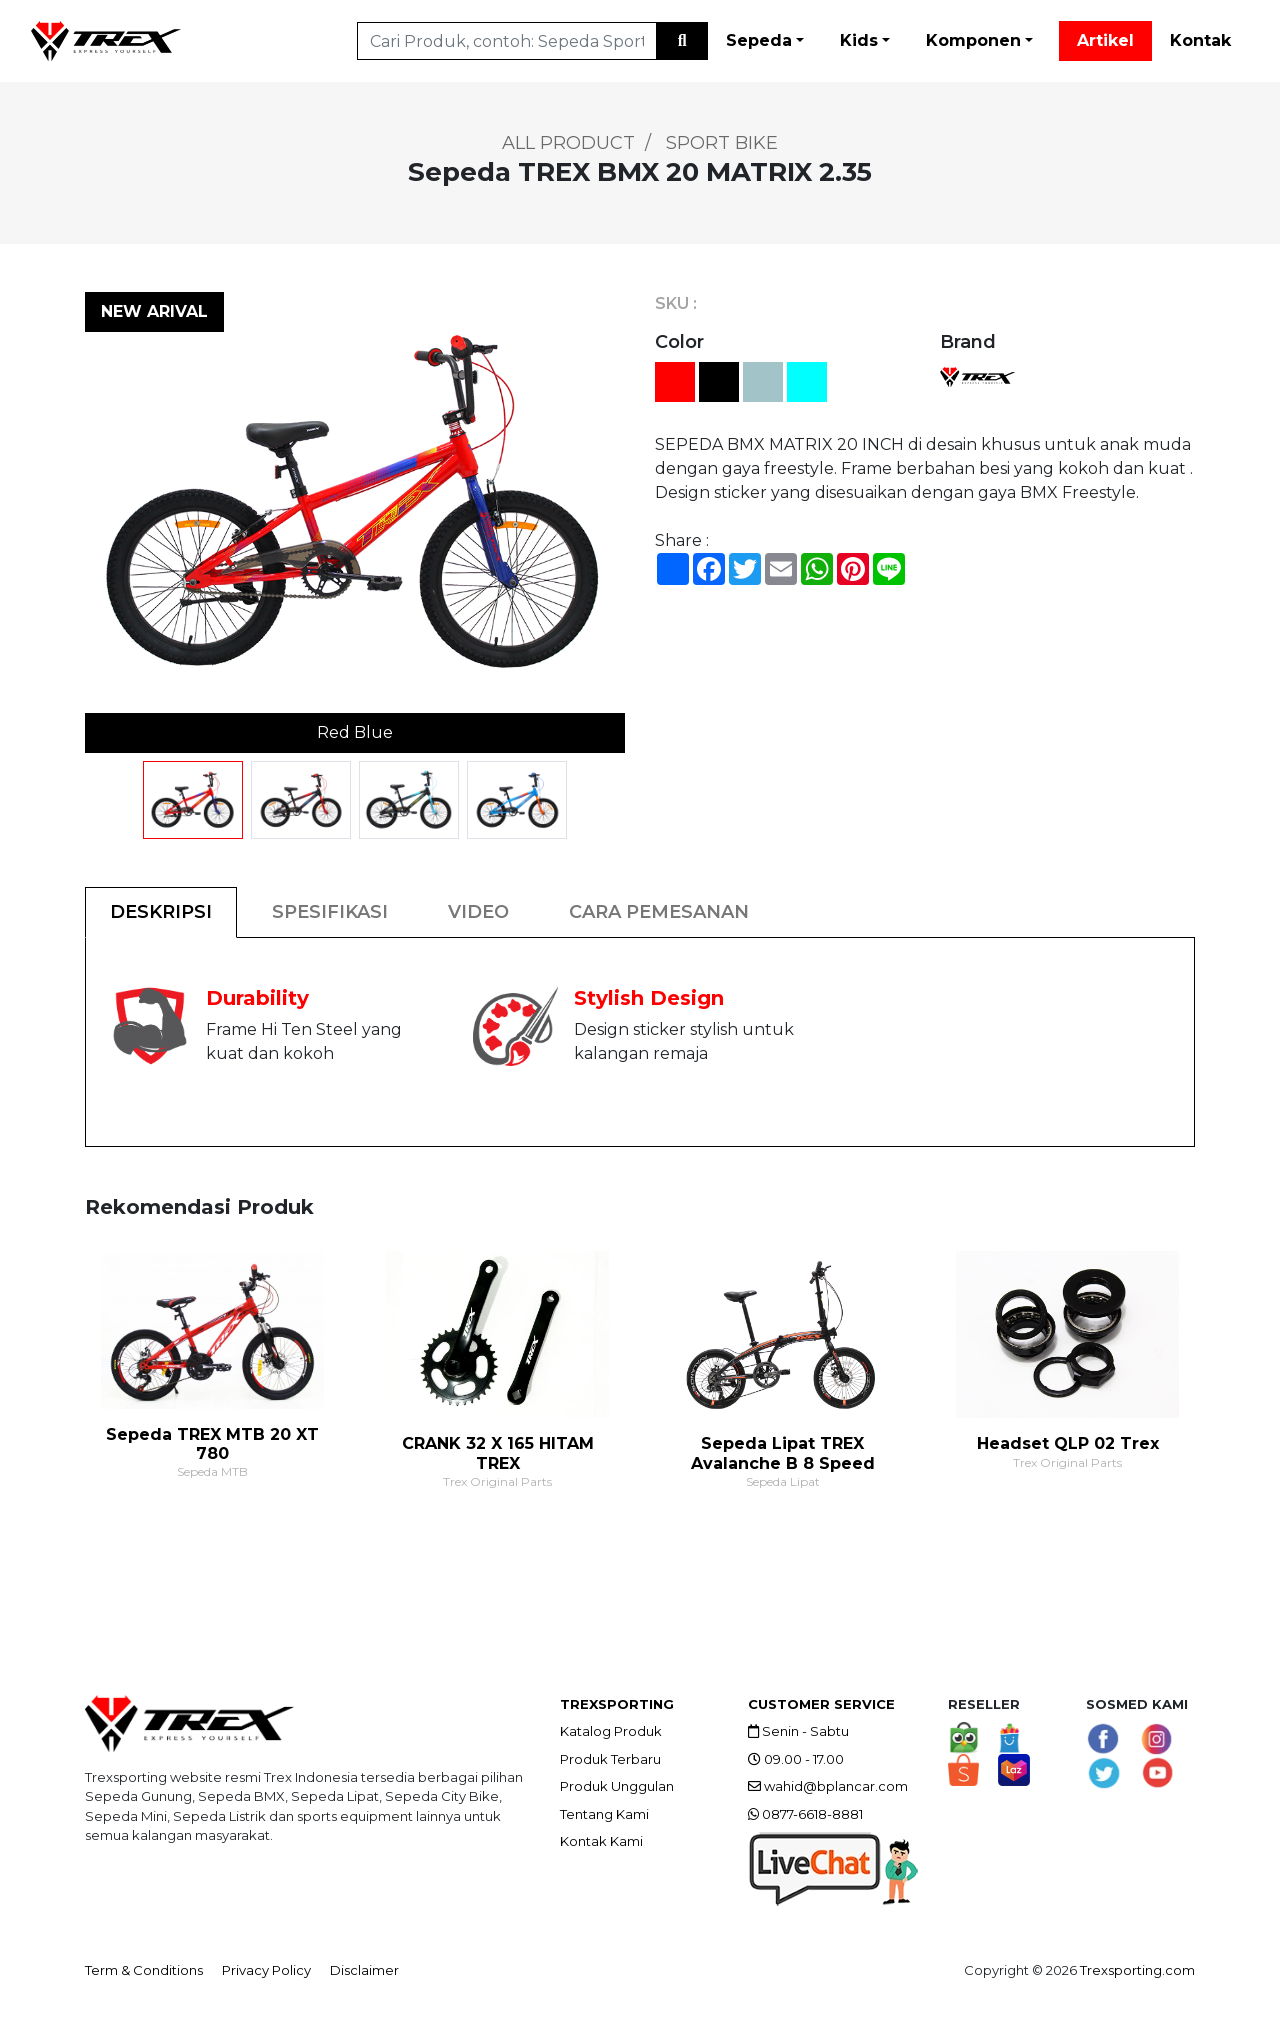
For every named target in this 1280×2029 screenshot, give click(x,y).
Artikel (1105, 40)
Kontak (1200, 40)
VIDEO (478, 912)
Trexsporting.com (1137, 1970)
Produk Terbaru (610, 1759)
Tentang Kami (604, 1814)
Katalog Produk (611, 1731)
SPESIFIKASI (330, 912)
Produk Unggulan (617, 1786)
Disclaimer (364, 1970)
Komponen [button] (973, 40)
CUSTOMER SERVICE (821, 1704)
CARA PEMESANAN (659, 912)
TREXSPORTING (617, 1704)
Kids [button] (859, 40)
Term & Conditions (144, 1970)
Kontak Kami (601, 1841)
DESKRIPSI (161, 912)
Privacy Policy (266, 1970)
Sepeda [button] (759, 40)
